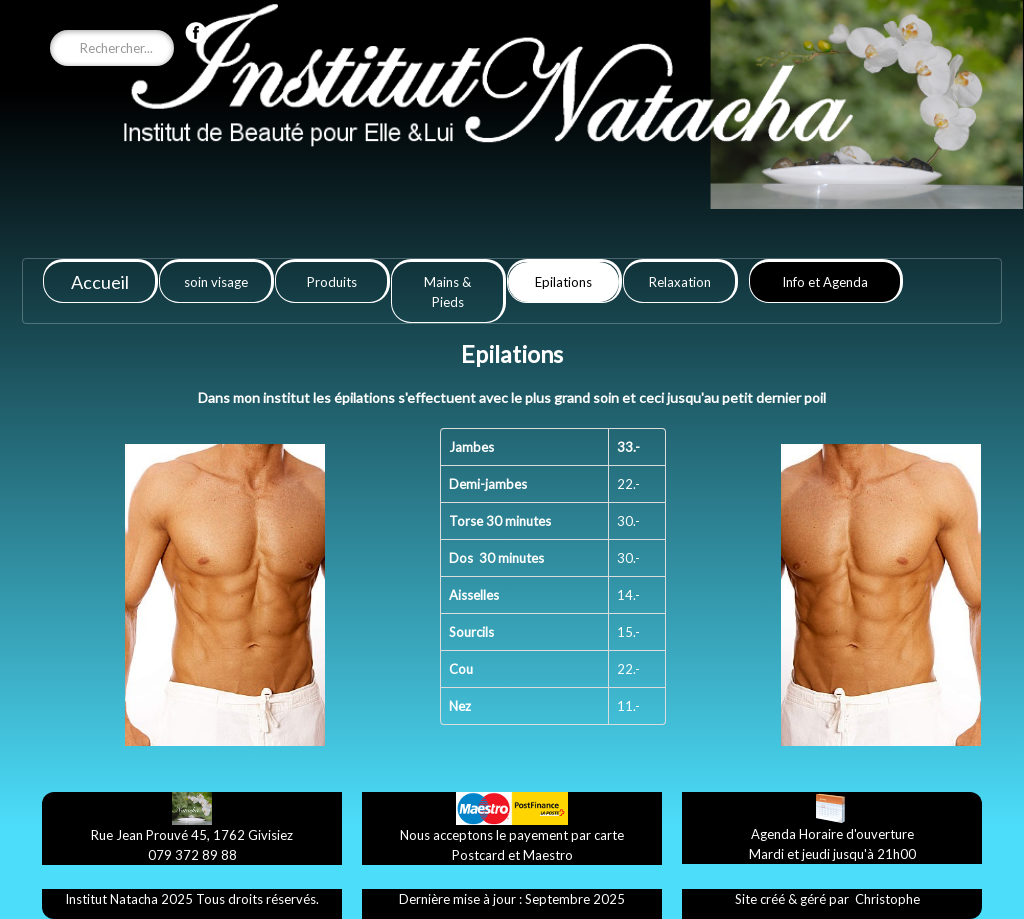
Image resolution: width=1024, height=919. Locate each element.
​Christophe (887, 899)
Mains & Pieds (447, 292)
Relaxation (680, 282)
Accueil (100, 282)
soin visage (216, 282)
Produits (332, 282)
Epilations (563, 282)
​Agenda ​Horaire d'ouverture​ (832, 834)
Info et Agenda (825, 282)
